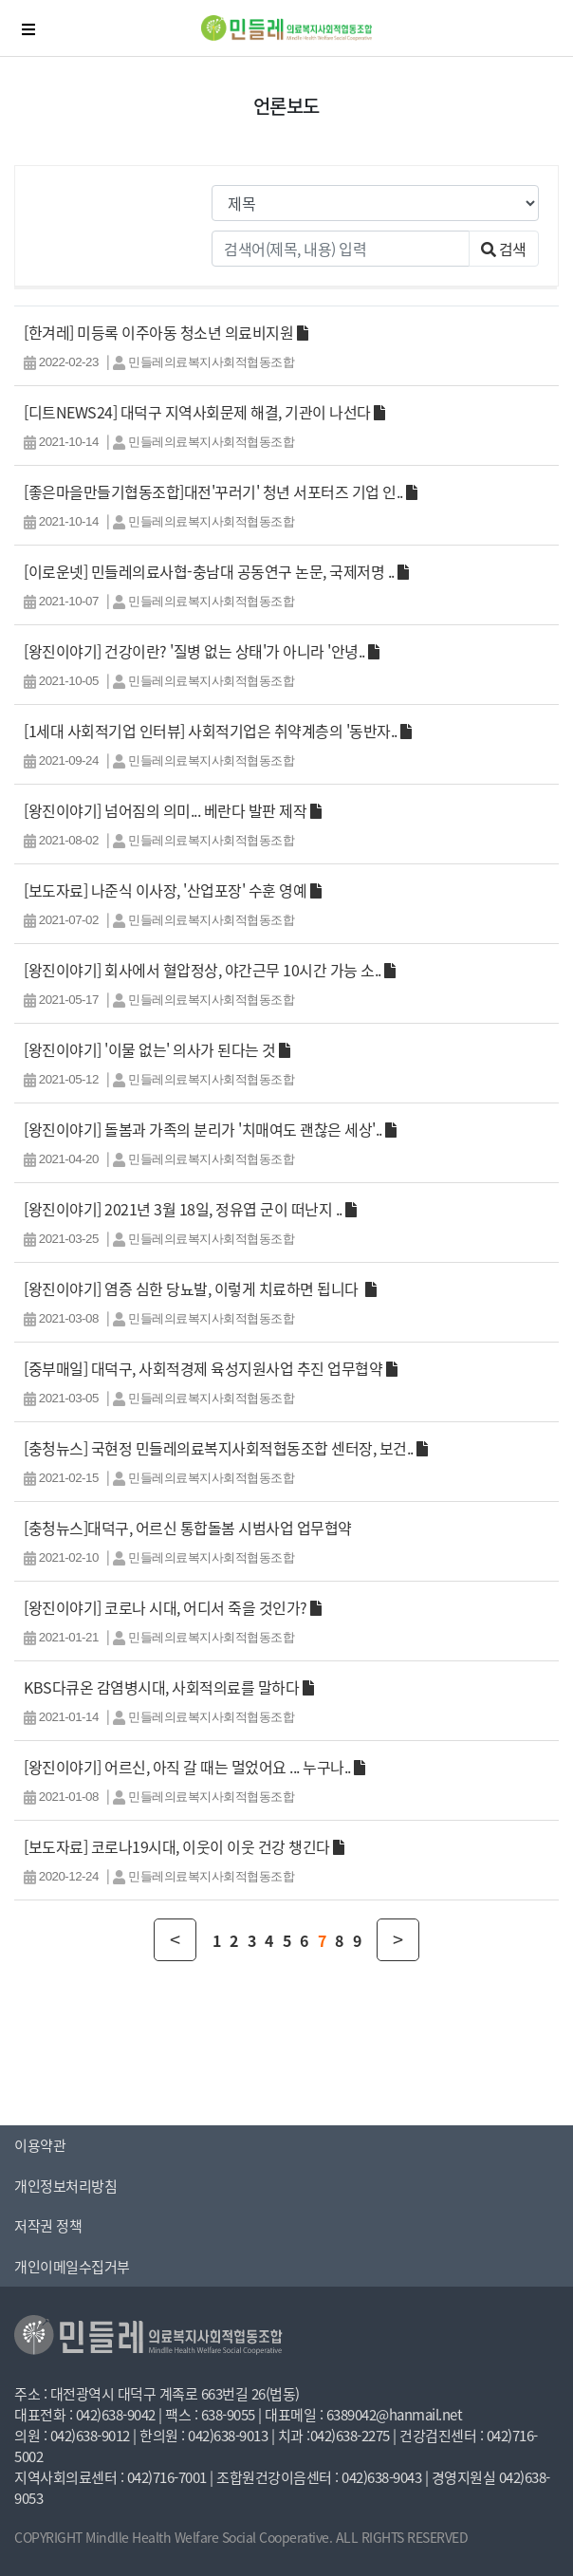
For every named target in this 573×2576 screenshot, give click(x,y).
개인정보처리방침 (65, 2186)
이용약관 (39, 2145)
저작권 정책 (48, 2225)
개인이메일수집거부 (72, 2266)
